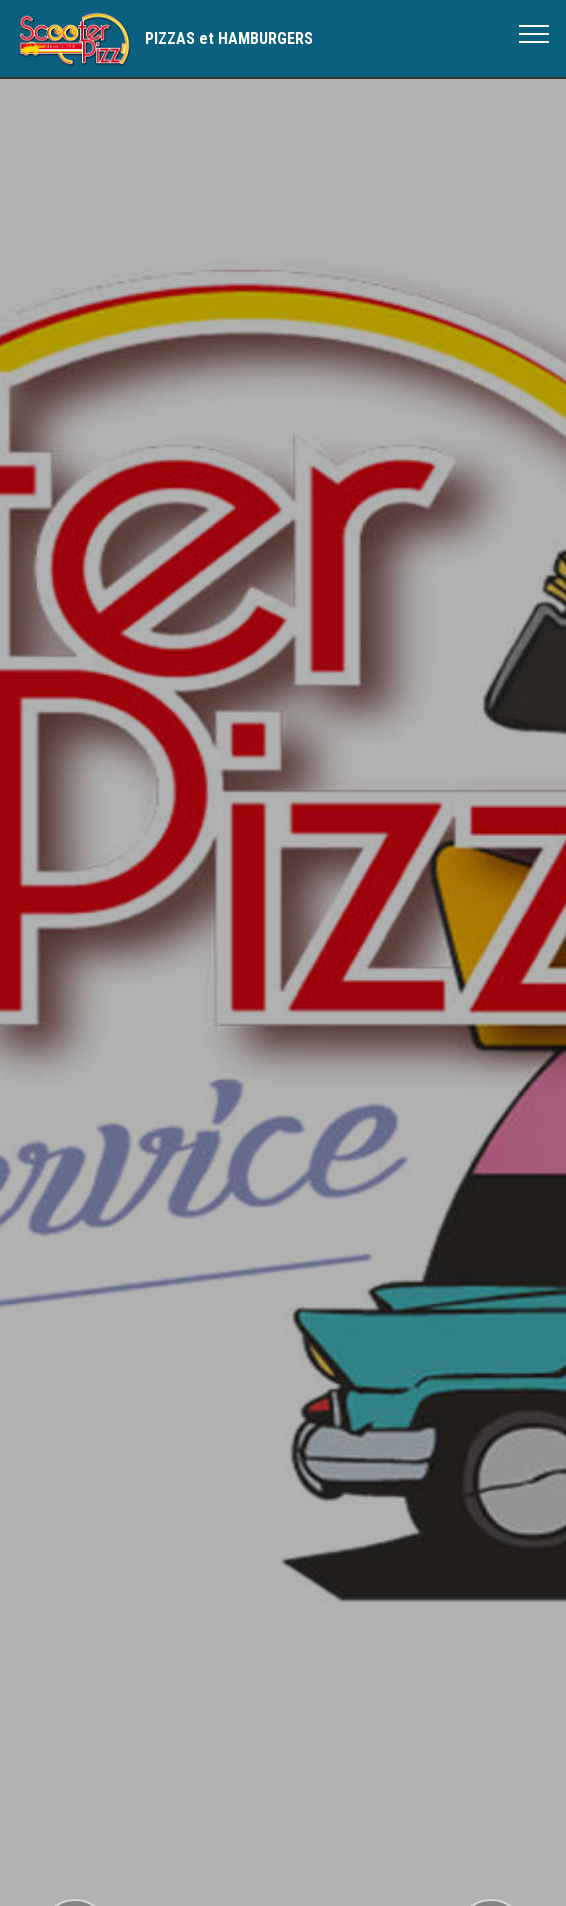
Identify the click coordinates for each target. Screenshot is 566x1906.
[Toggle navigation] (534, 33)
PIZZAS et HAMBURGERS (229, 38)
